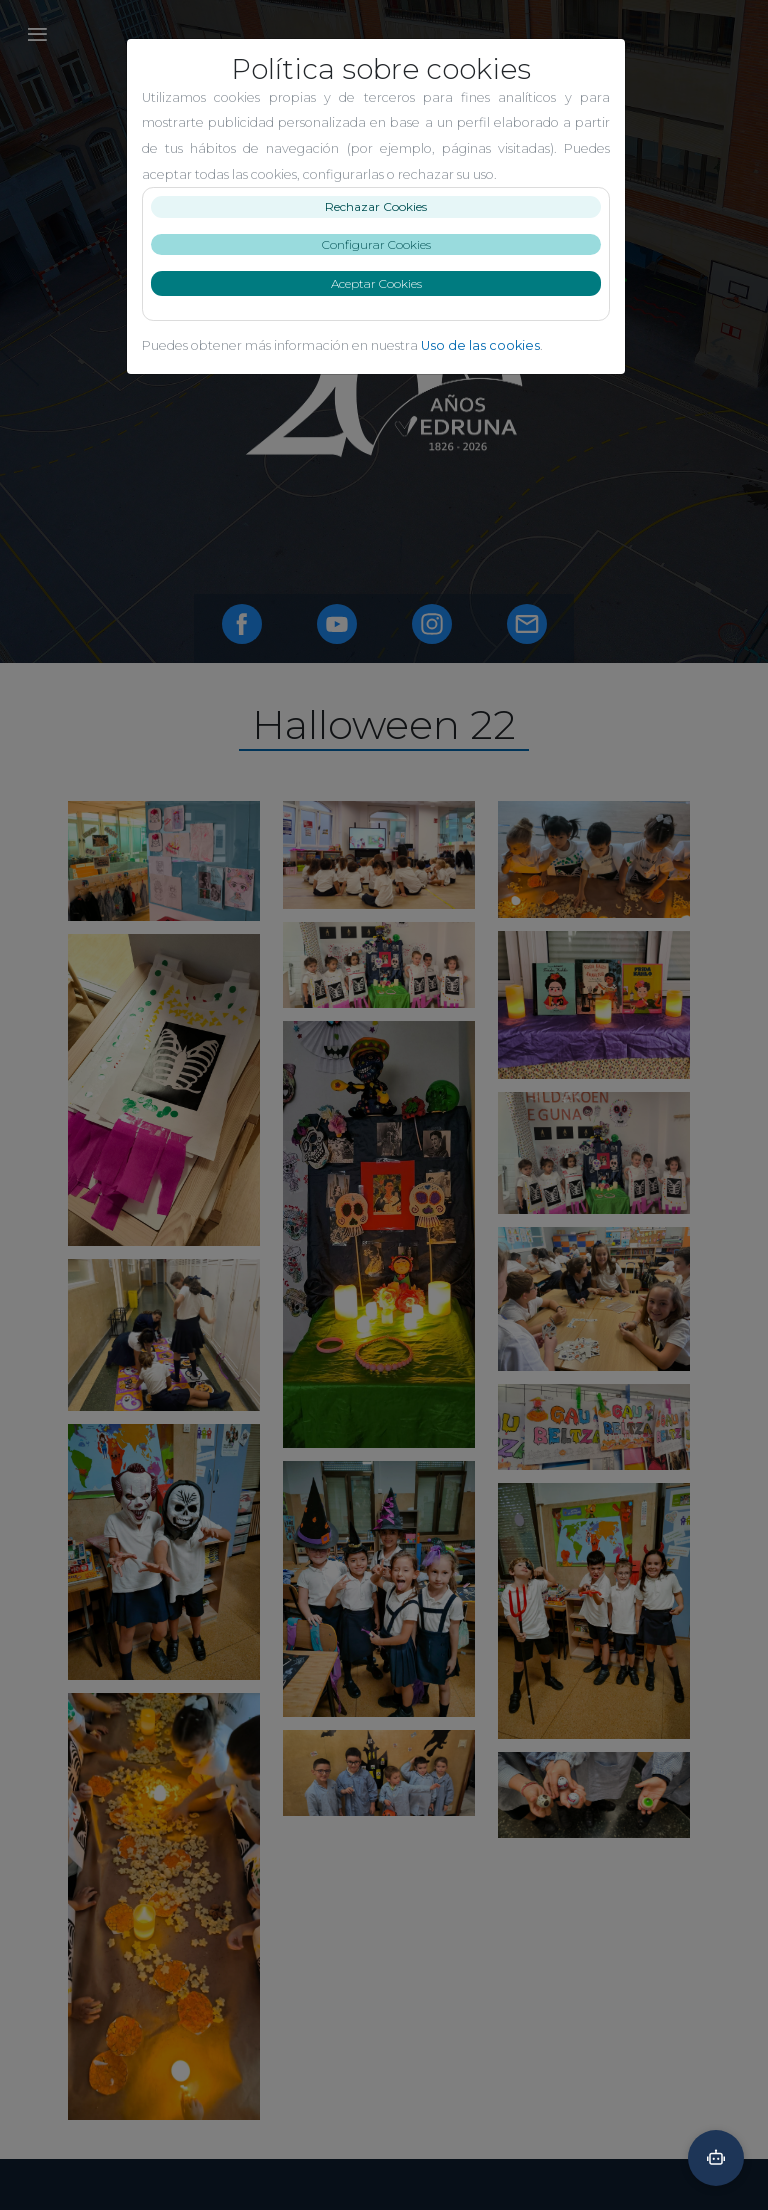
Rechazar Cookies (384, 206)
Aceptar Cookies (384, 283)
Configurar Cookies (384, 244)
